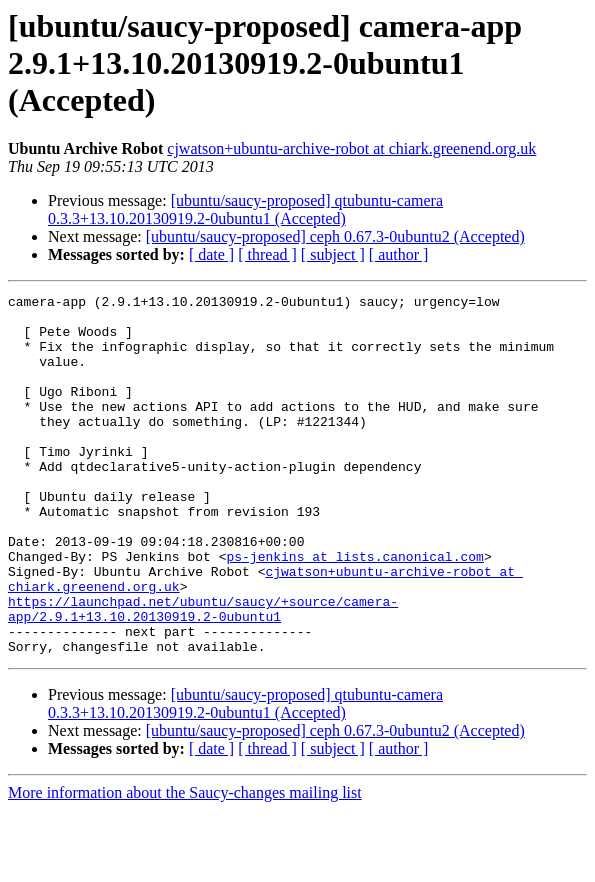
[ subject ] (333, 254)
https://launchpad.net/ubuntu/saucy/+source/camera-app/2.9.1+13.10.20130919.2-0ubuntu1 (203, 673)
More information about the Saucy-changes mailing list (185, 864)
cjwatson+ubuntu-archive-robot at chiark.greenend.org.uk (351, 148)
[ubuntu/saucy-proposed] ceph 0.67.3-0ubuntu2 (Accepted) (335, 236)
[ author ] (399, 254)
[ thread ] (267, 254)
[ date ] (211, 254)
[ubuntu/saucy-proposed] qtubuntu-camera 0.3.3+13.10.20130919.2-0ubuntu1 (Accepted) (245, 209)
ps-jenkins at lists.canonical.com (354, 610)
